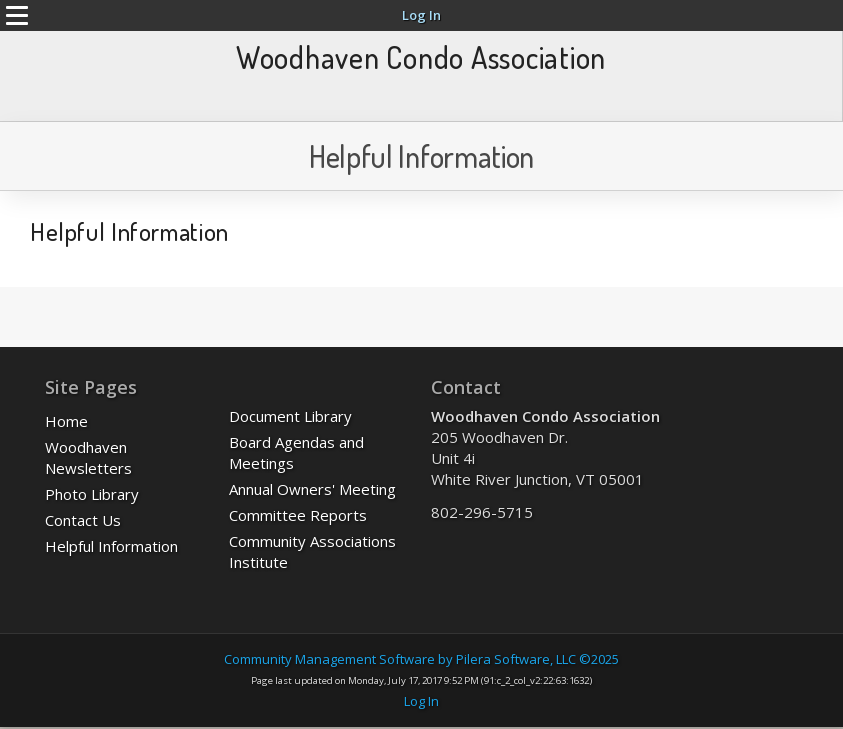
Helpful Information (111, 546)
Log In (421, 15)
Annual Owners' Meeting (312, 489)
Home (66, 421)
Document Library (290, 416)
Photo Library (92, 494)
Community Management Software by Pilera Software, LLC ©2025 (421, 659)
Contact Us (83, 520)
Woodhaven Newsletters (88, 457)
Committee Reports (298, 515)
